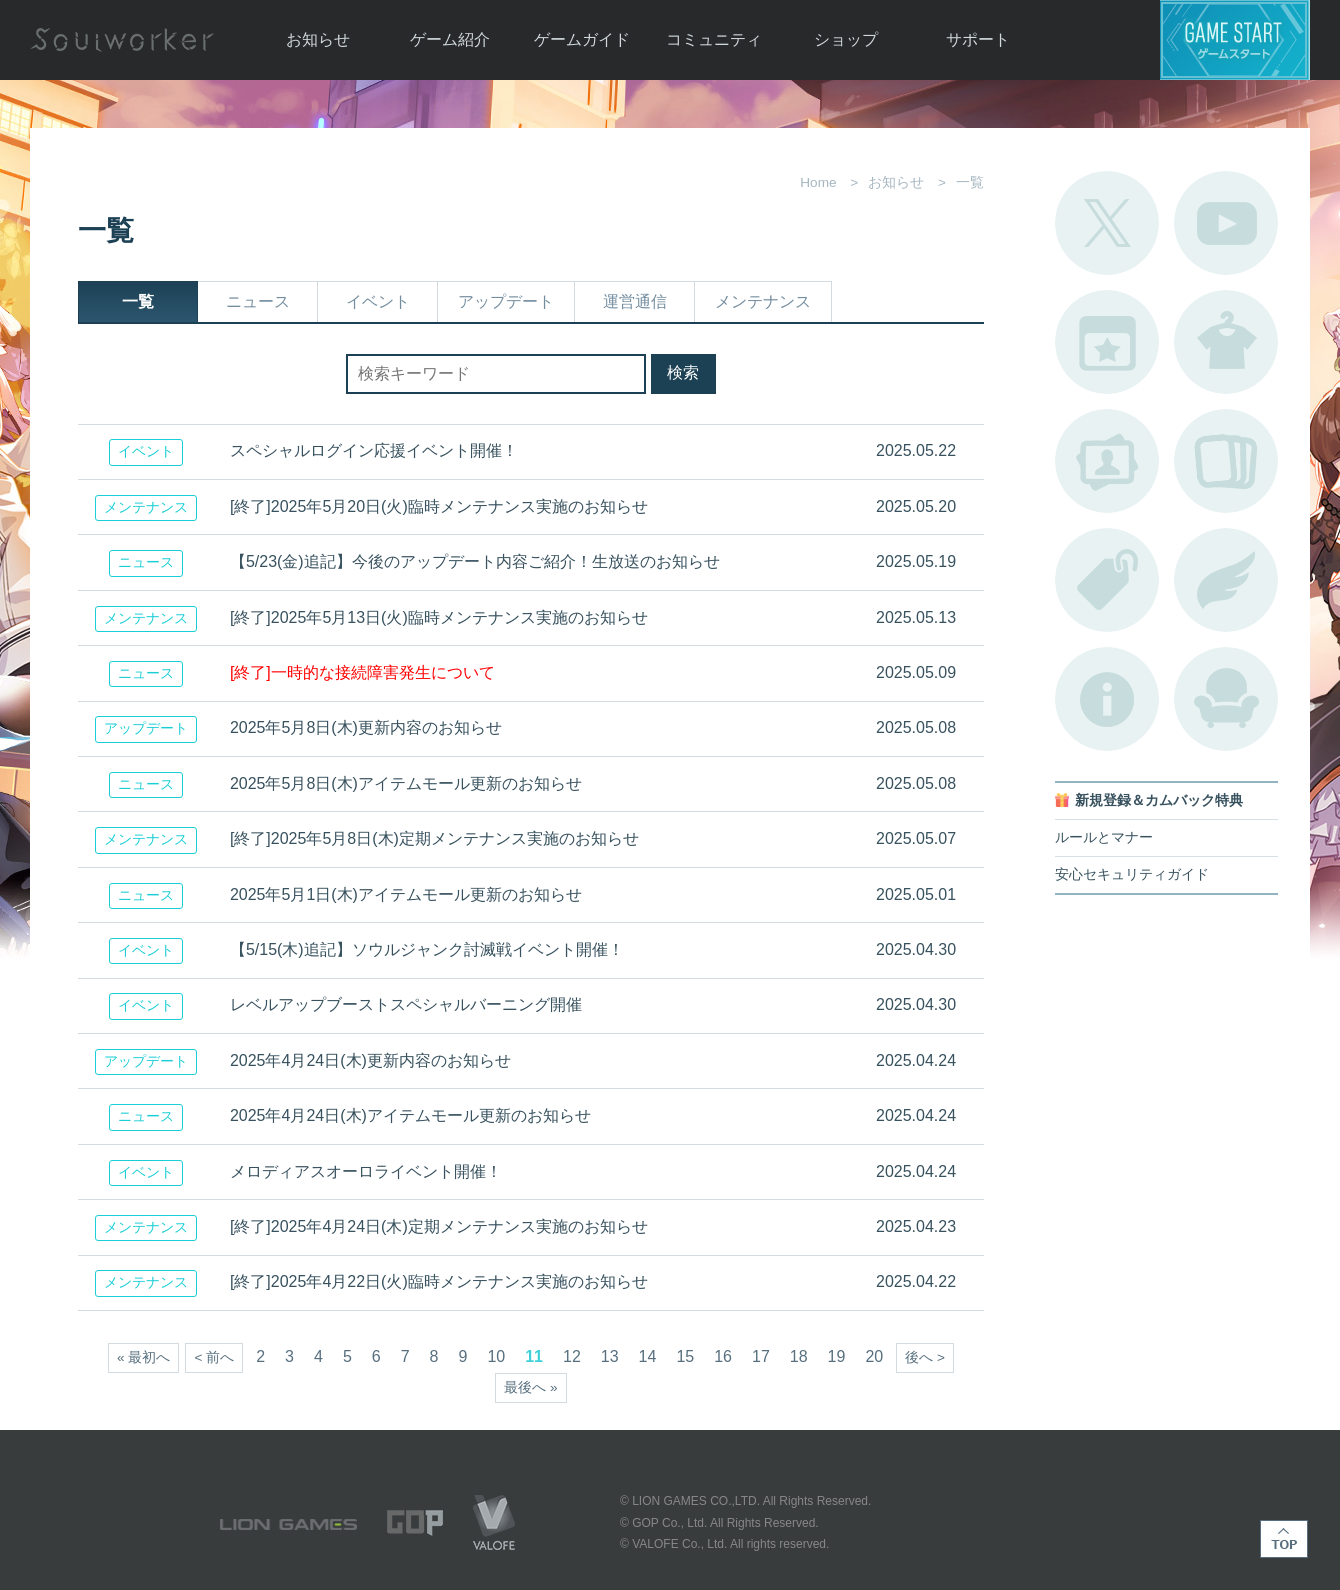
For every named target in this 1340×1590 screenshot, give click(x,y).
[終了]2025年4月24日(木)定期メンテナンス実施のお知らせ (439, 1226)
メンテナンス (763, 301)
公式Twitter (1107, 223)
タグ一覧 (1107, 580)
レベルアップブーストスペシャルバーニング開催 (406, 1004)
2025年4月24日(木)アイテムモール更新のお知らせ (410, 1115)
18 (799, 1356)
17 (761, 1356)
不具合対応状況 (1107, 699)
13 (610, 1356)
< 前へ (214, 1357)
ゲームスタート (1235, 40)
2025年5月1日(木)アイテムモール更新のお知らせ (406, 894)
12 (572, 1356)
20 (874, 1356)
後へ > (925, 1357)
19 (837, 1356)
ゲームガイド (582, 39)
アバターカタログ (1226, 342)
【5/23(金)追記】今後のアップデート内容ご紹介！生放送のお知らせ (475, 561)
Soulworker (122, 40)
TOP (1284, 1539)
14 (648, 1356)
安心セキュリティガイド (1132, 874)
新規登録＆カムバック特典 (1159, 800)
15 (685, 1356)
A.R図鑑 (1226, 461)
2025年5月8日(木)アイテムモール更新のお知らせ (406, 783)
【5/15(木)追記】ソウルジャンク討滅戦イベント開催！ (427, 949)
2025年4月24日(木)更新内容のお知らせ (370, 1060)
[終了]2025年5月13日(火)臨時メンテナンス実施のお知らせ (439, 617)
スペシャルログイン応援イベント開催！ (374, 450)
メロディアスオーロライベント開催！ (366, 1171)
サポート (978, 39)
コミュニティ (714, 39)
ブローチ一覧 (1226, 580)
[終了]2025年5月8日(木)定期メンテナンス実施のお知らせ (434, 838)
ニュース (258, 301)
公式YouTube (1226, 223)
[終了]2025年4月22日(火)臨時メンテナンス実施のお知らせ (439, 1281)
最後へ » (530, 1387)
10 (496, 1356)
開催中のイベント (1107, 342)
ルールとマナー (1104, 837)
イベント (378, 301)
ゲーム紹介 (450, 39)
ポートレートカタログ (1107, 461)
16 (723, 1356)
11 (534, 1356)
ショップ (846, 39)
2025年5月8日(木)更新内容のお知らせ (366, 727)
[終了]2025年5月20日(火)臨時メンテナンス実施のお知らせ (439, 506)
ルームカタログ (1226, 699)
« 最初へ (143, 1357)
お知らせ (318, 39)
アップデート (506, 301)
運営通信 (635, 301)
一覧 (138, 301)
